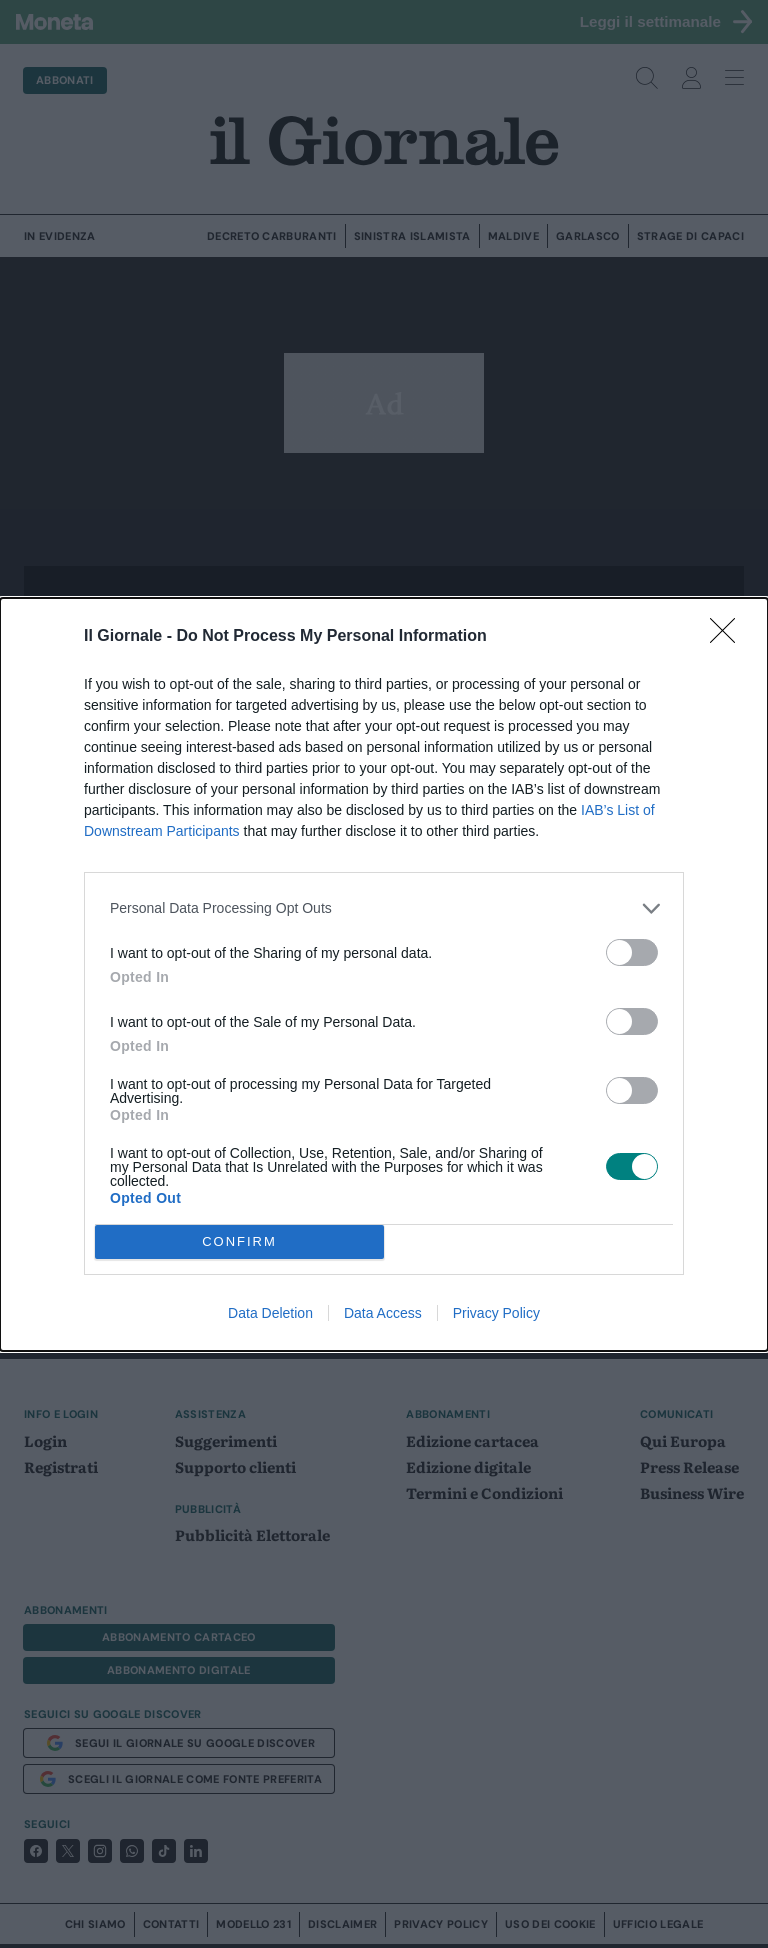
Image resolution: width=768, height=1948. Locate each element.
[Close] (729, 637)
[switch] (632, 952)
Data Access (383, 1313)
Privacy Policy (496, 1313)
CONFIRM (239, 1241)
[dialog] (384, 974)
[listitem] (384, 908)
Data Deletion (270, 1313)
